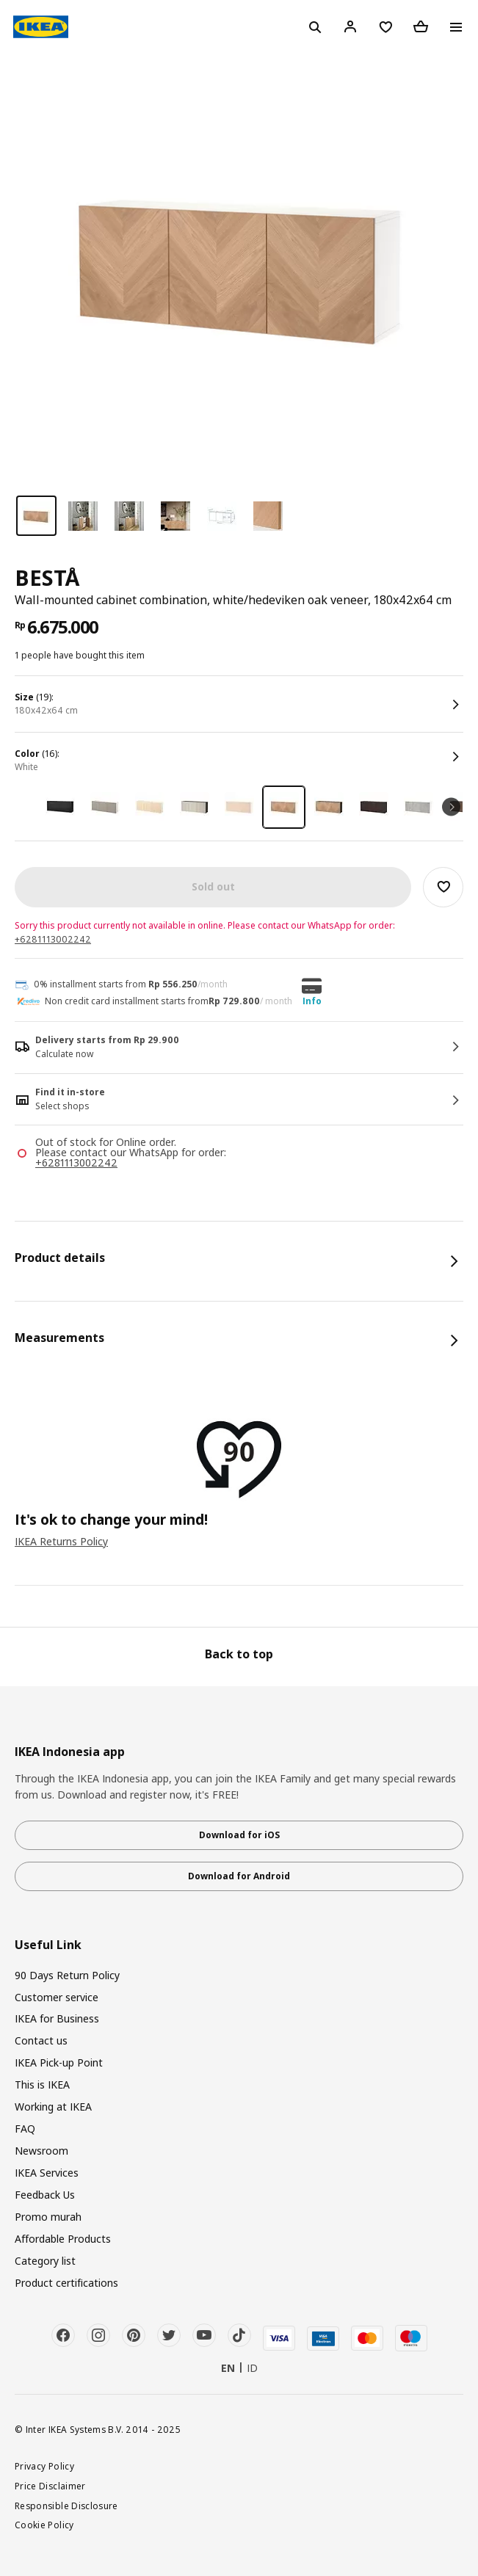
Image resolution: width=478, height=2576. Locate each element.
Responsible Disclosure (66, 2505)
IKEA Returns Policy (61, 1541)
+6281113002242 (53, 939)
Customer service (56, 1997)
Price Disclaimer (50, 2486)
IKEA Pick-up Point (59, 2062)
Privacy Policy (44, 2466)
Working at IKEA (53, 2107)
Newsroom (41, 2151)
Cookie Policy (44, 2524)
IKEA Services (47, 2173)
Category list (45, 2261)
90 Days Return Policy (67, 1975)
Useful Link (48, 1945)
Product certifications (66, 2283)
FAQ (25, 2129)
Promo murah (48, 2217)
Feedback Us (45, 2195)
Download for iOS (239, 1835)
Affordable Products (63, 2239)
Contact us (41, 2040)
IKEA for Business (57, 2018)
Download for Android (239, 1876)
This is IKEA (42, 2084)
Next (451, 807)
